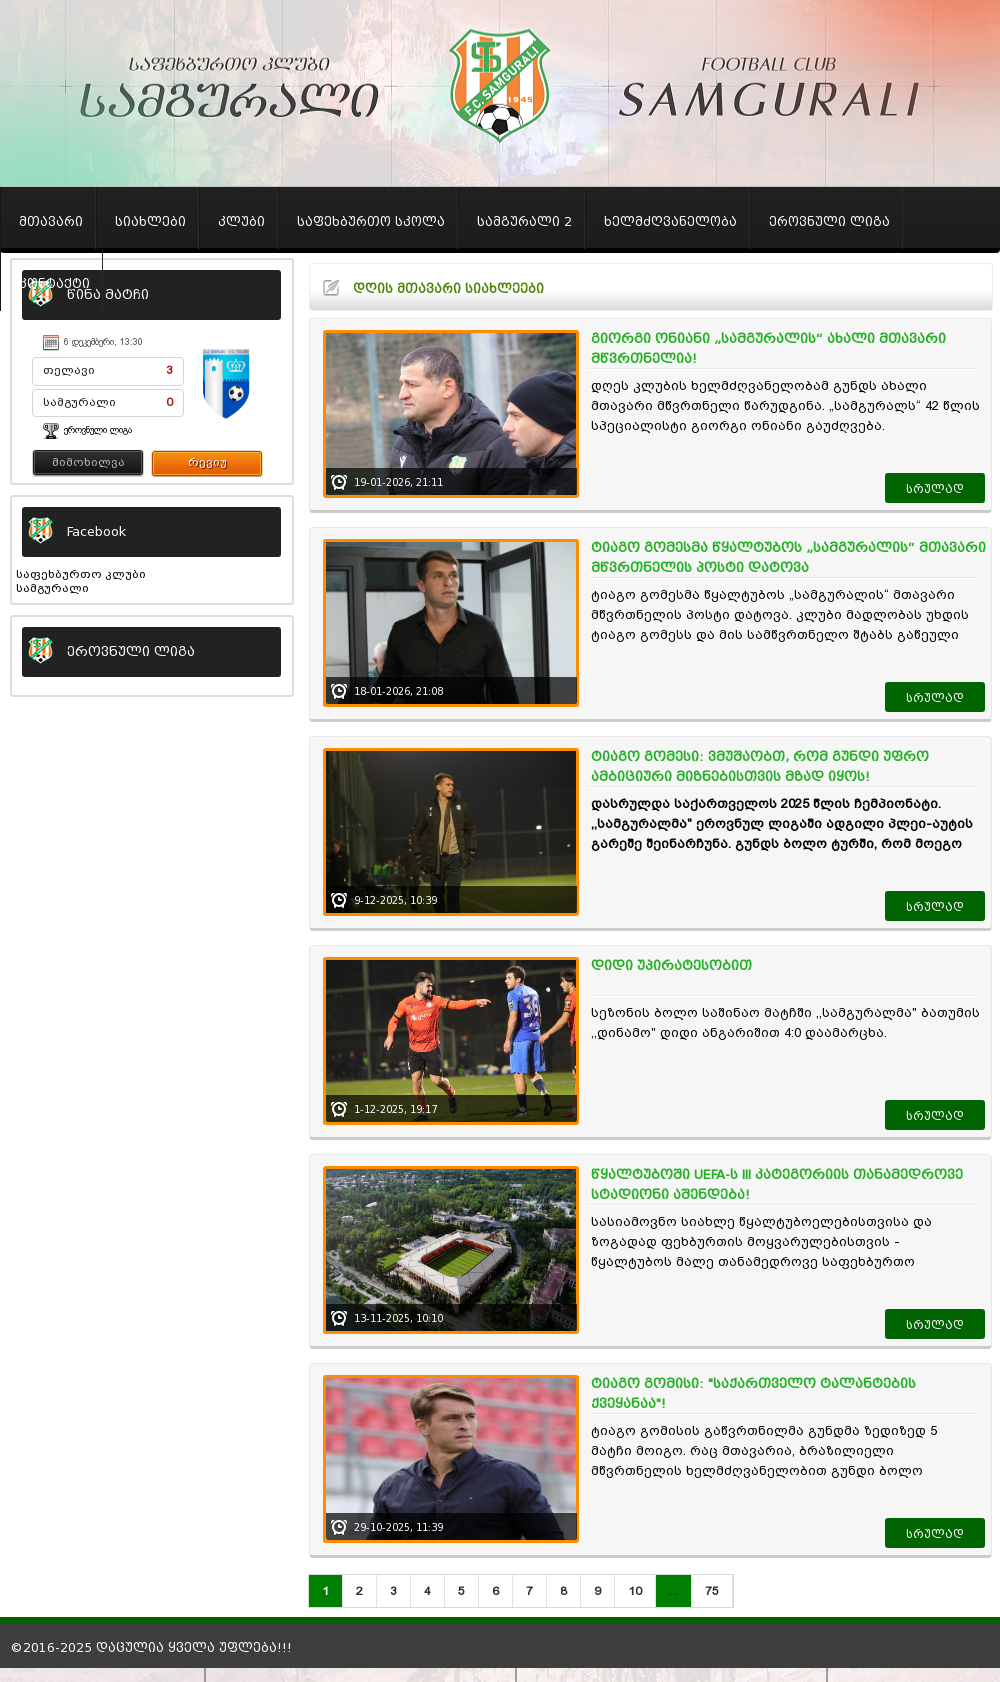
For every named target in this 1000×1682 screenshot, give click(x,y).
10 (635, 1591)
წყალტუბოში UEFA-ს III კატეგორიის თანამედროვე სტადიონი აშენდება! (777, 1184)
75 (712, 1591)
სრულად (935, 489)
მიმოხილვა (88, 462)
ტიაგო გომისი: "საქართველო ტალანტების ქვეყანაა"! (753, 1393)
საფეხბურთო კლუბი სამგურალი (81, 581)
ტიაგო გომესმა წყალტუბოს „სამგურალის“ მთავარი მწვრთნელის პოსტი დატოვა (788, 557)
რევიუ (207, 462)
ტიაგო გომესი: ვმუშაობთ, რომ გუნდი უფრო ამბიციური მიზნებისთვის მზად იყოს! (760, 766)
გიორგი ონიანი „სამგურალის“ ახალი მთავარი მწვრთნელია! (768, 348)
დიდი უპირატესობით (671, 965)
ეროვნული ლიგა (98, 430)
